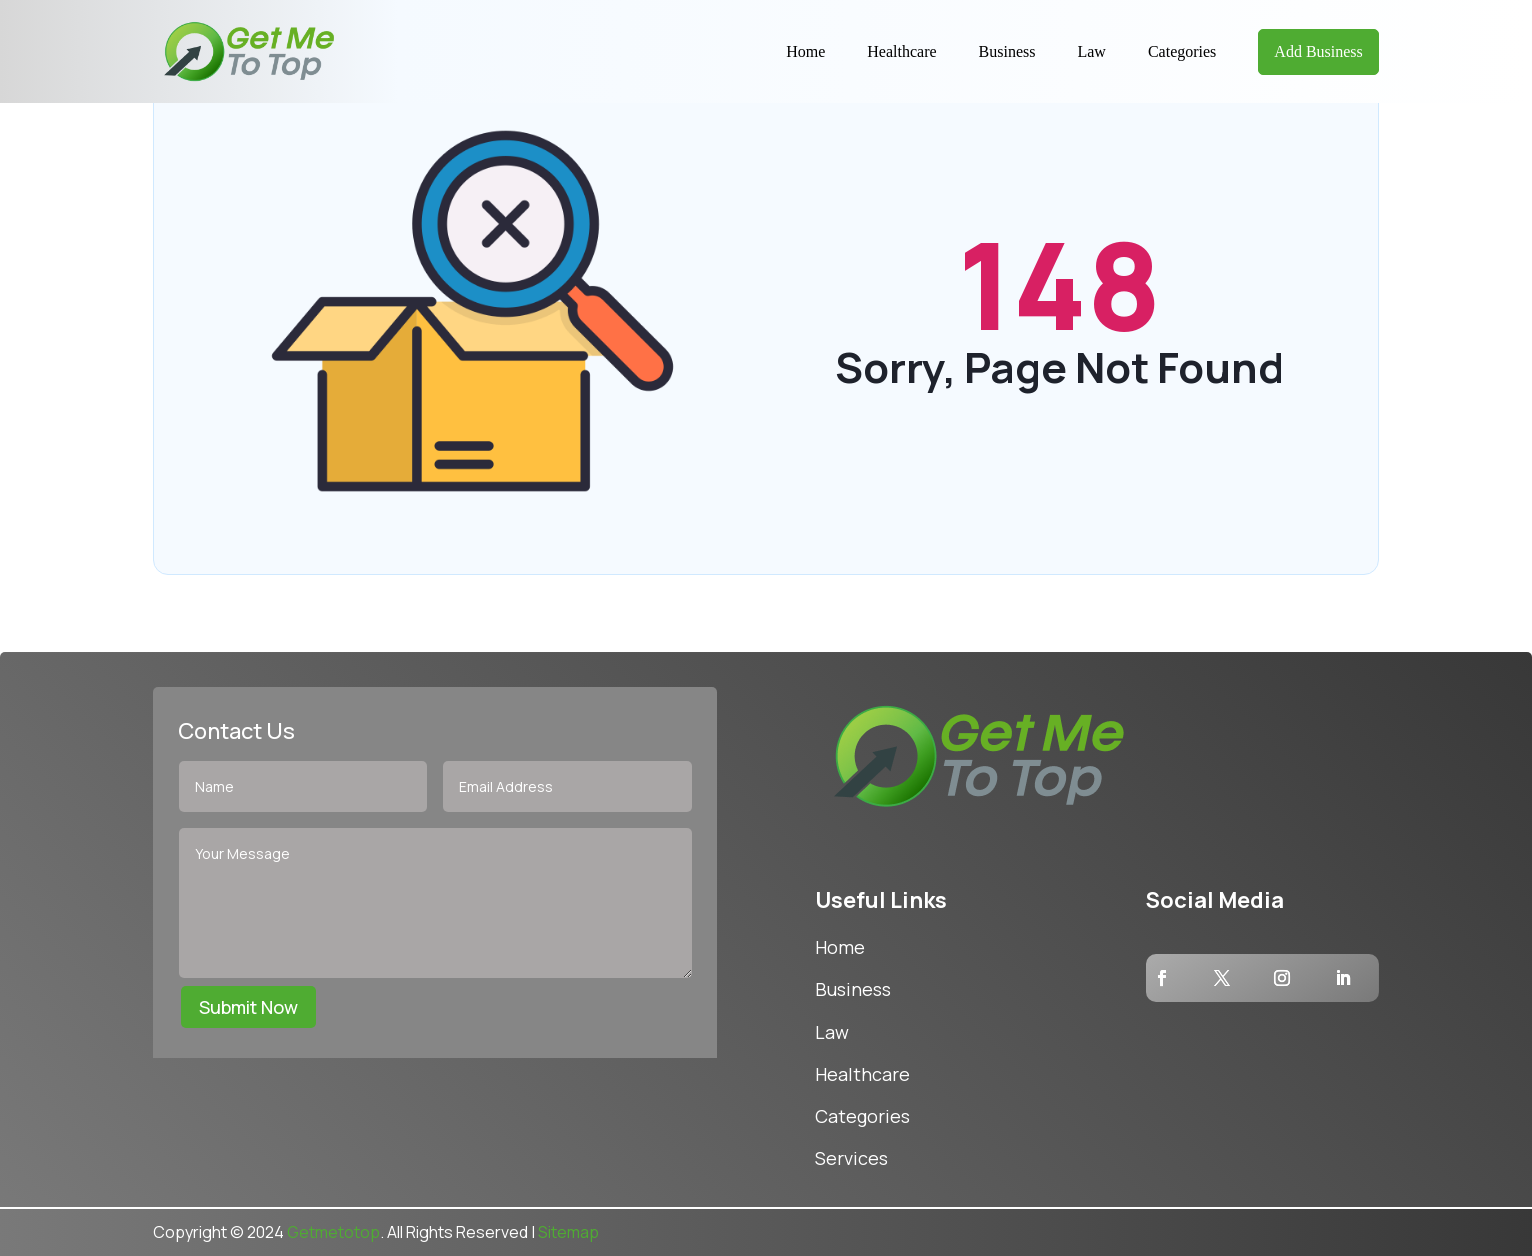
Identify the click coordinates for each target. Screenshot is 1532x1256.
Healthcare (901, 51)
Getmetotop (333, 1232)
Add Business (1318, 51)
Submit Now (248, 1007)
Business (1007, 51)
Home (805, 51)
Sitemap (568, 1232)
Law (1091, 51)
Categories (1182, 51)
